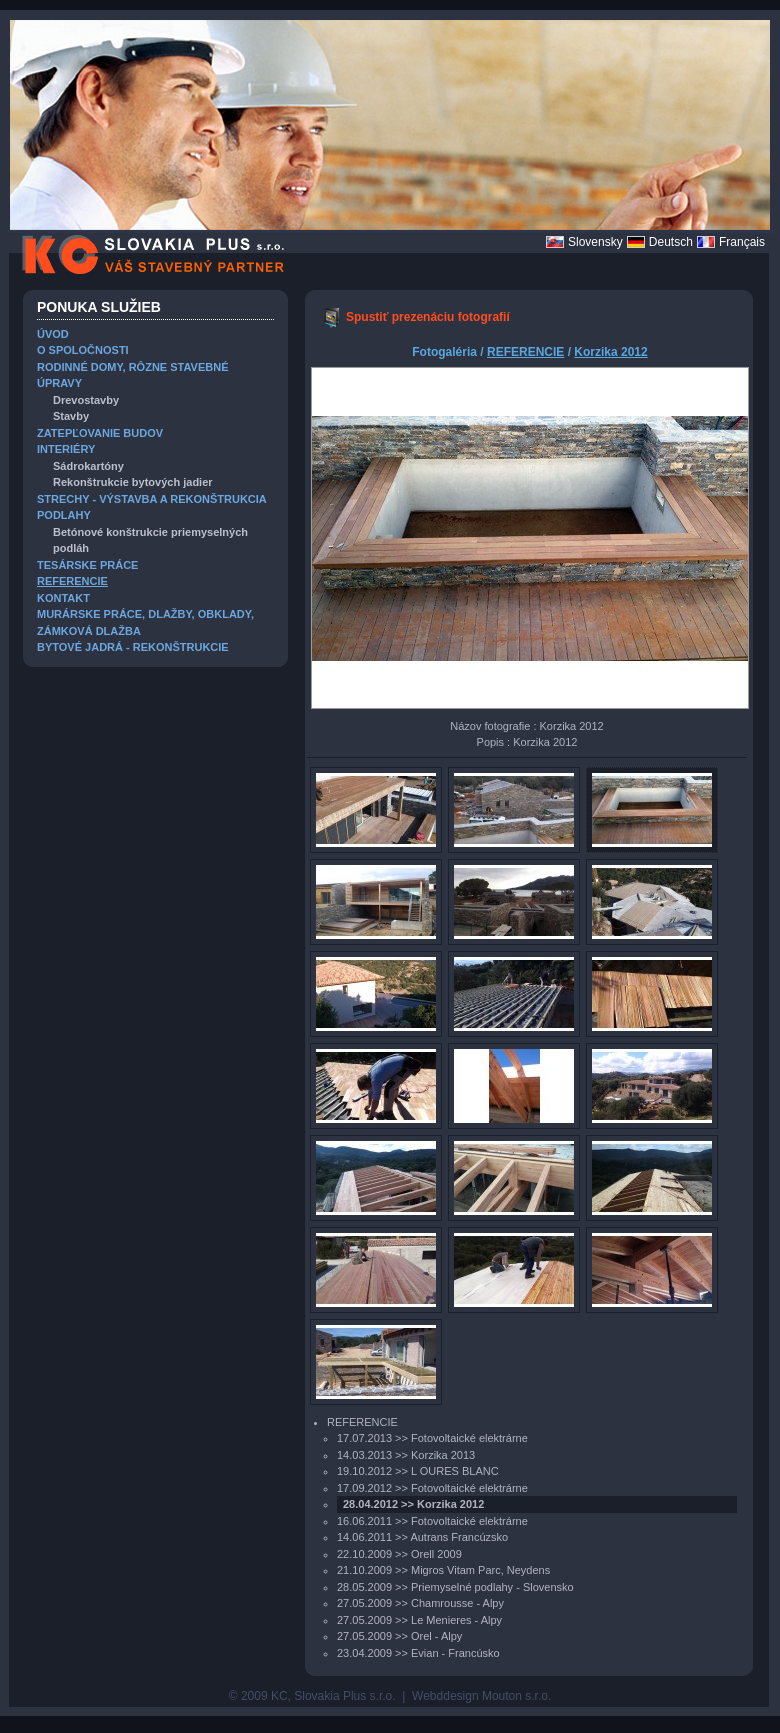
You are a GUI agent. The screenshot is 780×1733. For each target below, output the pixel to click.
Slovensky (595, 242)
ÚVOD (53, 334)
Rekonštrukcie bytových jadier (133, 482)
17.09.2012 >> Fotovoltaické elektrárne (432, 1488)
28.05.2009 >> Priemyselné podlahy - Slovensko (455, 1587)
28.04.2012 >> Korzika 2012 (413, 1504)
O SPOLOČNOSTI (83, 350)
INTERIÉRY (66, 449)
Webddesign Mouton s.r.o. (481, 1696)
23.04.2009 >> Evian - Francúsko (418, 1653)
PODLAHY (64, 515)
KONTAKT (63, 598)
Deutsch (671, 242)
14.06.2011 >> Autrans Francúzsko (422, 1537)
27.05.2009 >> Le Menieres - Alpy (419, 1620)
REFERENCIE (72, 581)
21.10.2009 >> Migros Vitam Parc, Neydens (443, 1570)
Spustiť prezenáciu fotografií (428, 317)
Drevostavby (86, 400)
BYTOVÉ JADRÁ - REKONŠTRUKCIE (133, 647)
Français (742, 242)
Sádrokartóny (88, 466)
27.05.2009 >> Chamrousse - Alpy (420, 1603)
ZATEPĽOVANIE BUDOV (100, 433)
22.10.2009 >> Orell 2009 (399, 1554)
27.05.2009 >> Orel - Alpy (399, 1636)
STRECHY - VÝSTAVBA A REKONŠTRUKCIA (152, 499)
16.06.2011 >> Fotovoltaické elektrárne (432, 1521)
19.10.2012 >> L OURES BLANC (418, 1471)
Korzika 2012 (610, 352)
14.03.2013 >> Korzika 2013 (406, 1455)
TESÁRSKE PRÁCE (87, 565)
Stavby (71, 416)
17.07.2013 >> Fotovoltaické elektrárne (432, 1438)
